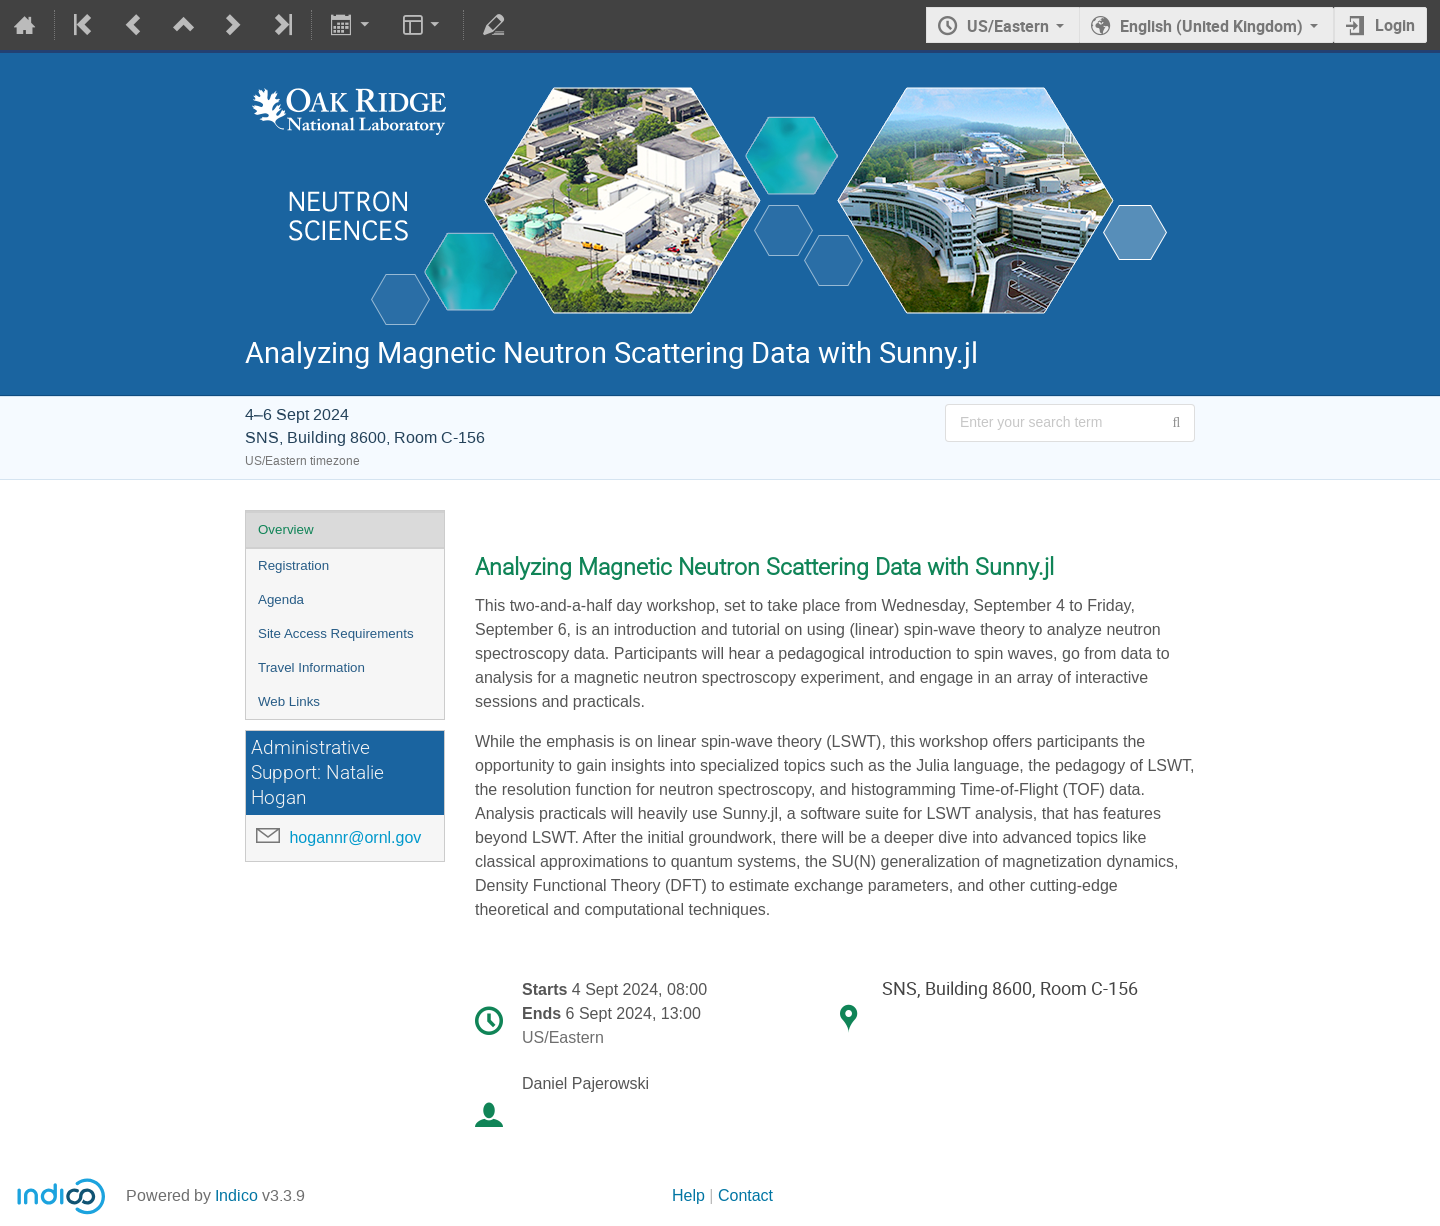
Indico (236, 1195)
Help (688, 1195)
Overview (286, 529)
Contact (745, 1195)
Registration (293, 565)
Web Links (289, 701)
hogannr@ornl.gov (355, 837)
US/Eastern (1008, 26)
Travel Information (311, 667)
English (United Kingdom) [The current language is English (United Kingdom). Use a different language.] (1211, 26)
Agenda (281, 599)
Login (1395, 25)
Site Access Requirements (336, 633)
